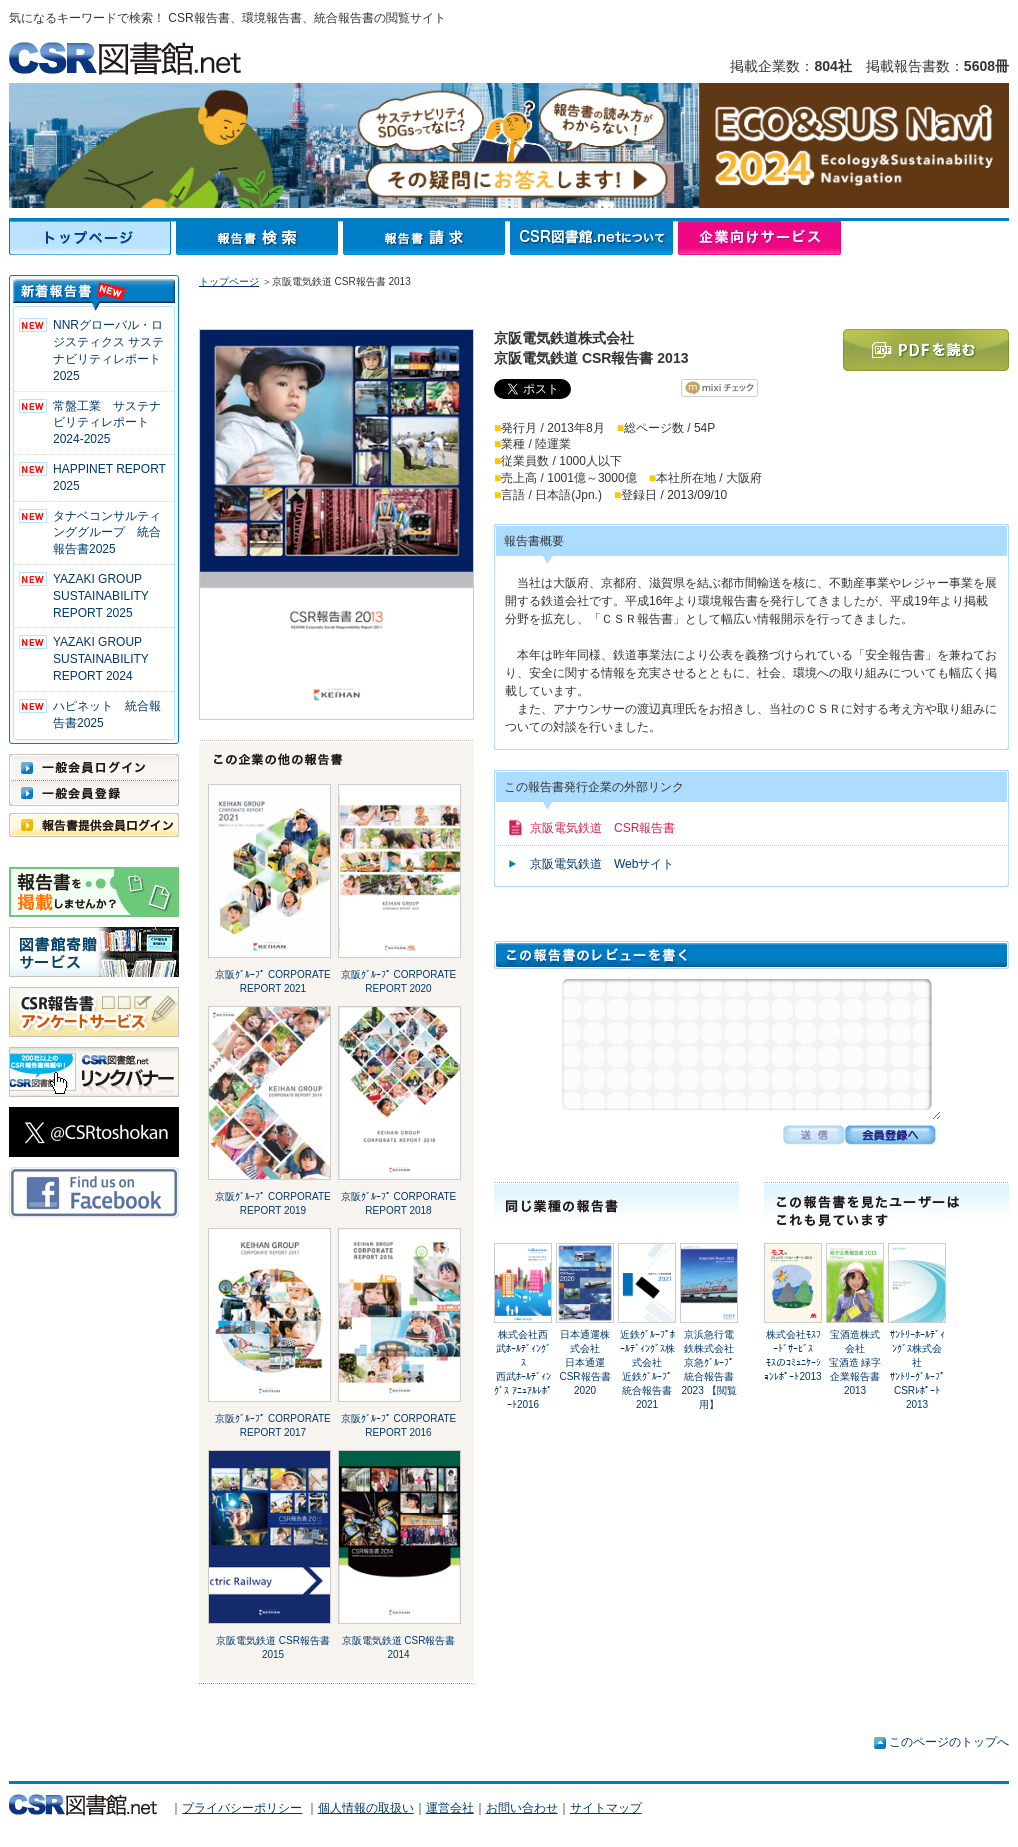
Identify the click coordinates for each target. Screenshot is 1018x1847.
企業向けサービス (759, 238)
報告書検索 (259, 238)
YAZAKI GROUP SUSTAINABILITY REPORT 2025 (101, 596)
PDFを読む (926, 350)
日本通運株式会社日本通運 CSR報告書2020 (587, 1362)
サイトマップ (606, 1808)
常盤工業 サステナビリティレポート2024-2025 (107, 423)
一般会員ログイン (94, 767)
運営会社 (450, 1808)
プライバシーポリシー (242, 1808)
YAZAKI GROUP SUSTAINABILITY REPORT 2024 (101, 659)
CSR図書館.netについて (594, 238)
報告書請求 (426, 238)
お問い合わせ (522, 1808)
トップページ (92, 238)
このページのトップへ (949, 1742)
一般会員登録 (94, 793)
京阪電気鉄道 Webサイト (602, 864)
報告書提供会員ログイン (94, 825)
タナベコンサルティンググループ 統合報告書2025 (107, 533)
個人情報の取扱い (366, 1808)
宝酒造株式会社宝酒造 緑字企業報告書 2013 (855, 1362)
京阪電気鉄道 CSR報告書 (602, 828)
